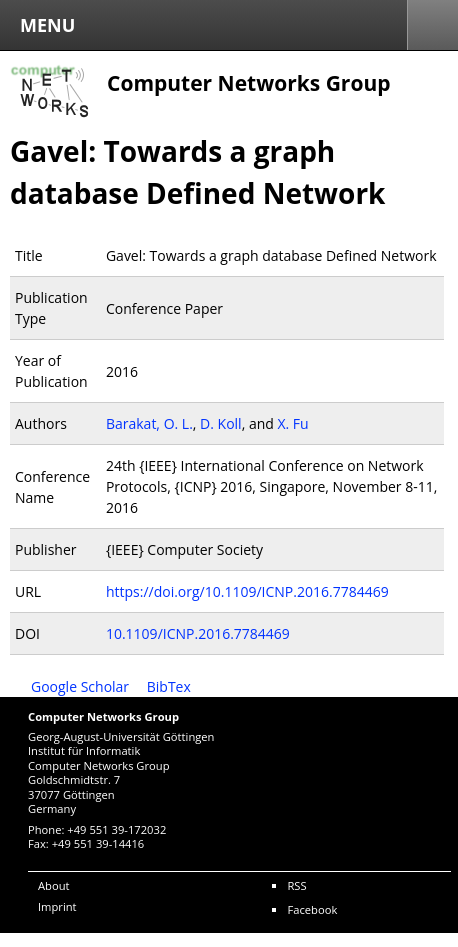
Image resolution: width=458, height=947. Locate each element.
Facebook (312, 909)
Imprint (57, 906)
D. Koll (221, 423)
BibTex (169, 686)
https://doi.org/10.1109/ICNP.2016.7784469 (247, 591)
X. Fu (292, 423)
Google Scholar (80, 686)
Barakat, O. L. (149, 423)
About (54, 885)
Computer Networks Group (248, 83)
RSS (296, 885)
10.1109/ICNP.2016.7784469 (198, 633)
